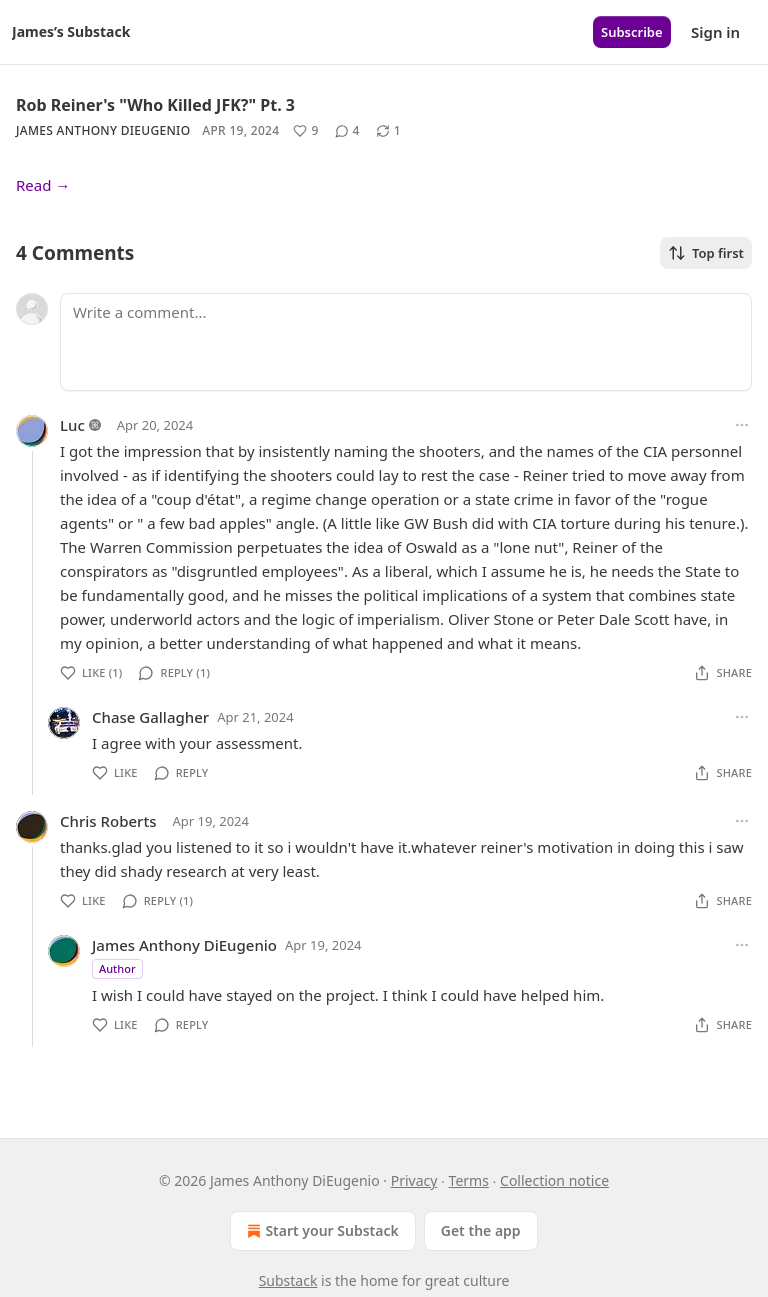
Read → (43, 185)
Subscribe (632, 32)
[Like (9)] (305, 131)
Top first (706, 253)
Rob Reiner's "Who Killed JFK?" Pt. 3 (155, 105)
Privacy (414, 1180)
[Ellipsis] (742, 425)
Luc (72, 425)
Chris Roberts (108, 821)
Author (117, 968)
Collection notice (554, 1180)
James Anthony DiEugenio (103, 130)
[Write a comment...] (406, 342)
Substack (288, 1280)
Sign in (715, 32)
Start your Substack (320, 1231)
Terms (469, 1180)
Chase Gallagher (150, 717)
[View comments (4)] (347, 131)
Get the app (481, 1230)
